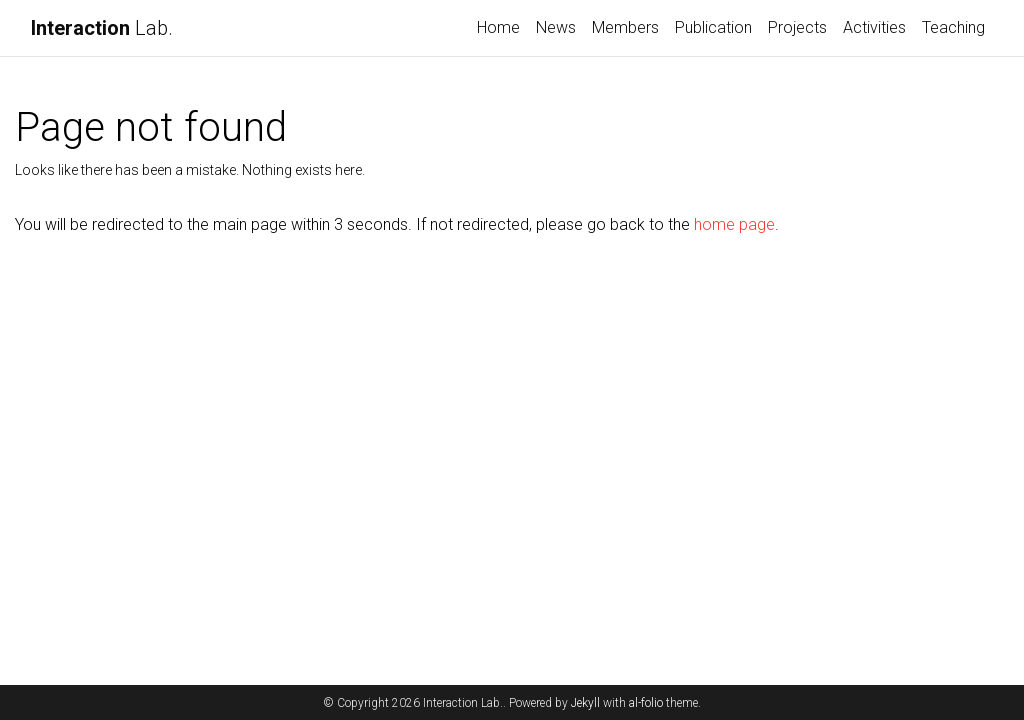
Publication (713, 27)
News (556, 27)
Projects (797, 27)
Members (625, 27)
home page (734, 224)
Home (498, 27)
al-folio (646, 703)
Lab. (102, 28)
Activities (874, 27)
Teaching (953, 27)
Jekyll (585, 703)
